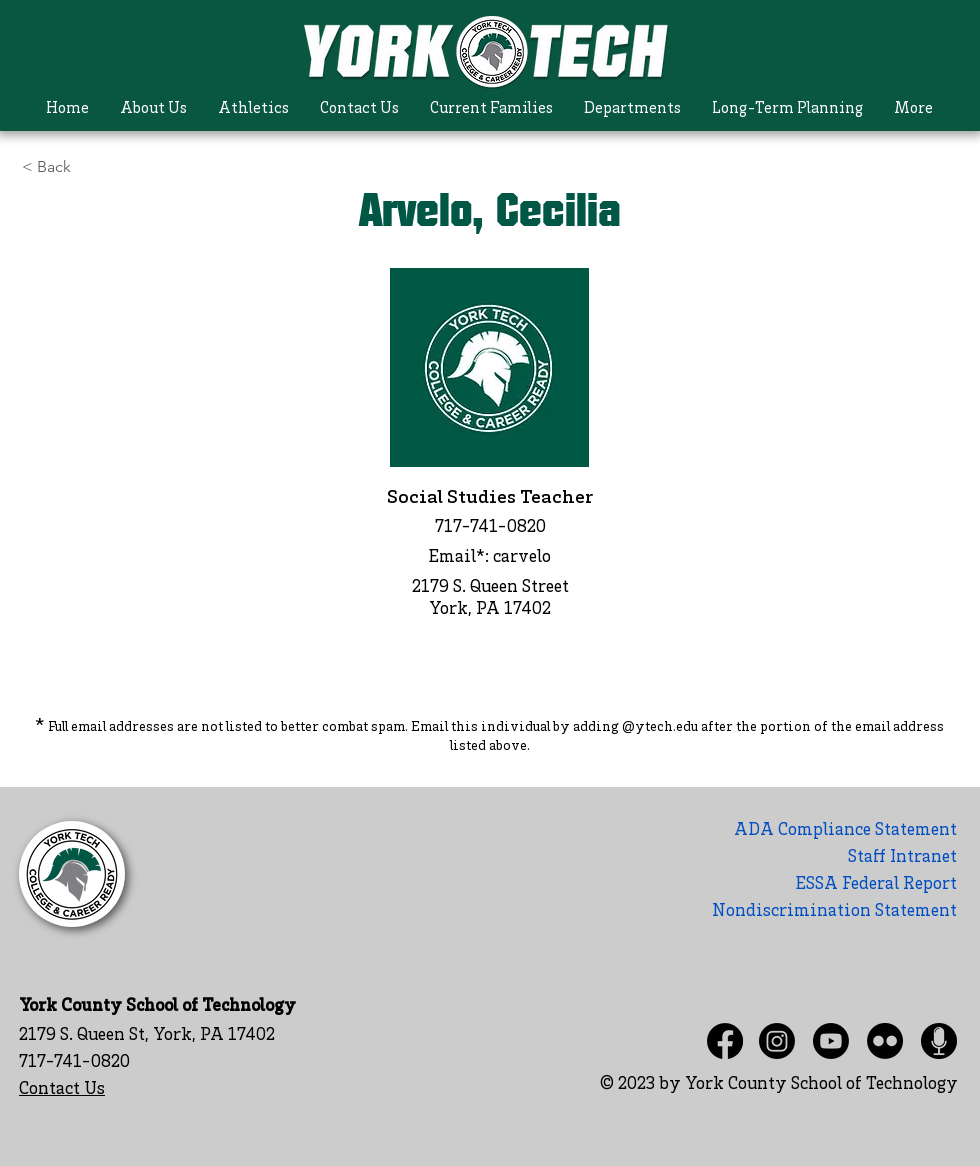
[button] (153, 109)
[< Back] (93, 167)
